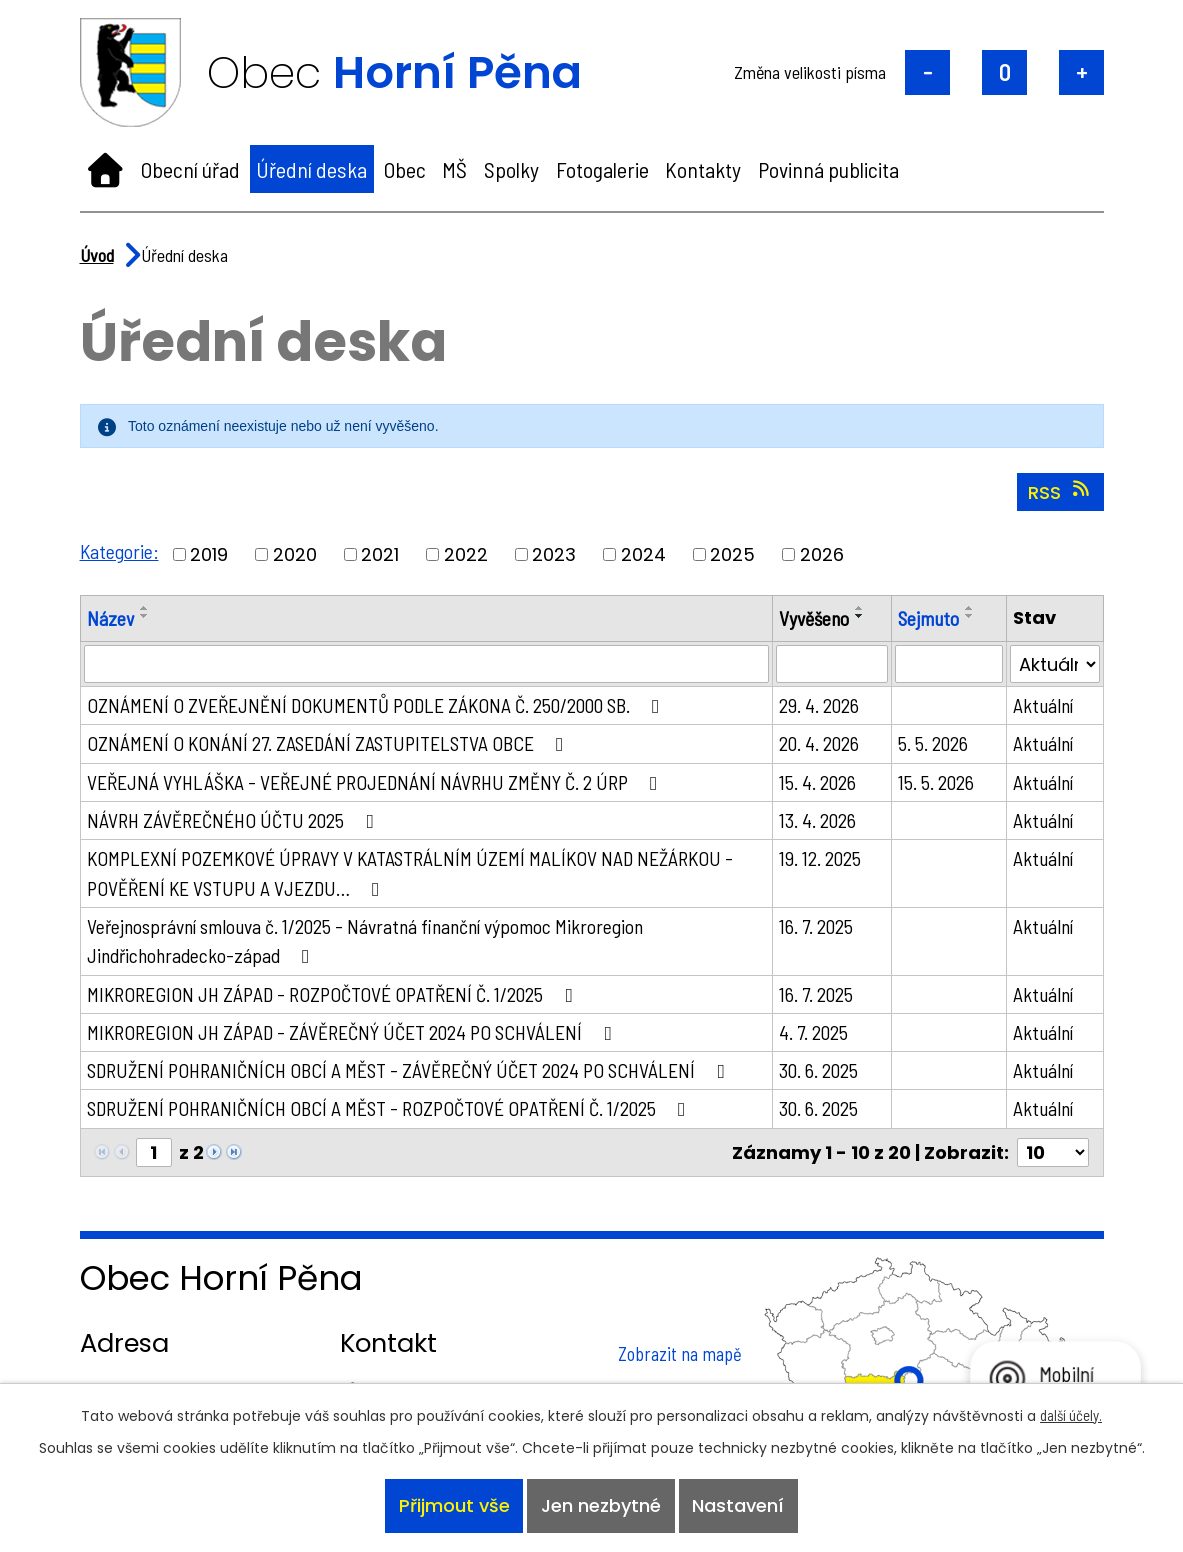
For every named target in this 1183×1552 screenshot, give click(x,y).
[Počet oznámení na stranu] (1053, 1157)
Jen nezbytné (601, 1505)
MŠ (454, 169)
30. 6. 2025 (820, 1074)
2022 (467, 554)
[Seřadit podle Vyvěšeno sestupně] (862, 616)
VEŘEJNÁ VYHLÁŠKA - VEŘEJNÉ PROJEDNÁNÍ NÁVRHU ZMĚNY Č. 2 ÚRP (380, 783)
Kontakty (703, 169)
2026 (823, 554)
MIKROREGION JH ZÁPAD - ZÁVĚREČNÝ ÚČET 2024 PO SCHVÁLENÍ (358, 1036)
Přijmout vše (452, 1505)
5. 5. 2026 (933, 744)
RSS (1060, 492)
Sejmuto (929, 618)
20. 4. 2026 (821, 744)
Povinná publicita (828, 169)
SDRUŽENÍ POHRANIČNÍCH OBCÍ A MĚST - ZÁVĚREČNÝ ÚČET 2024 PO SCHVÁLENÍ (415, 1074)
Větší (1081, 72)
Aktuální (1043, 706)
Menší (927, 72)
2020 (296, 554)
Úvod (105, 169)
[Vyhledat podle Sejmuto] (949, 665)
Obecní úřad (190, 169)
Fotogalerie (602, 169)
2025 (733, 554)
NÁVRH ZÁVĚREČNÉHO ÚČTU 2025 (236, 822)
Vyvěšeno (816, 618)
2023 (555, 554)
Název (110, 618)
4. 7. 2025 (815, 1036)
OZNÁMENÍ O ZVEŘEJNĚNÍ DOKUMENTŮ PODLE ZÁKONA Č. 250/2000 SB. (381, 706)
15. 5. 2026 (936, 783)
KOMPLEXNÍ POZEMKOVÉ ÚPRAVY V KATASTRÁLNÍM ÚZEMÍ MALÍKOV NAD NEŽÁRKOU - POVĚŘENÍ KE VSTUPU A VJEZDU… (418, 875)
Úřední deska (311, 169)
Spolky (511, 169)
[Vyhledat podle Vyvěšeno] (833, 665)
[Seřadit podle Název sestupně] (145, 616)
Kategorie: (120, 551)
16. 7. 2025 (818, 929)
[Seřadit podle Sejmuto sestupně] (972, 616)
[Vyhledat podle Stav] (1055, 665)
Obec (405, 169)
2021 (381, 554)
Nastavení (740, 1505)
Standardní (1004, 72)
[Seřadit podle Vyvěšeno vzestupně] (862, 608)
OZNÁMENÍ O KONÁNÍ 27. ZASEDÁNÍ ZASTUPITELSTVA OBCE (333, 744)
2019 (210, 554)
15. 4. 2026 (819, 783)
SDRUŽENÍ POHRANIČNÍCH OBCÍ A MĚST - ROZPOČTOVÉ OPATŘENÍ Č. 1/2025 (395, 1113)
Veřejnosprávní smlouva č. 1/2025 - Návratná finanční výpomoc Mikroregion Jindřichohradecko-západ (366, 944)
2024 (644, 554)
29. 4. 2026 (821, 706)
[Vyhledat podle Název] (427, 665)
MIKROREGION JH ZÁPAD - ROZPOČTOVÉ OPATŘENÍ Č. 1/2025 (338, 997)
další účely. (1071, 1413)
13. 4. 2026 (819, 822)
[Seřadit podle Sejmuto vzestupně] (972, 608)
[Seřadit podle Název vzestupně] (145, 608)
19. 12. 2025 (822, 860)
